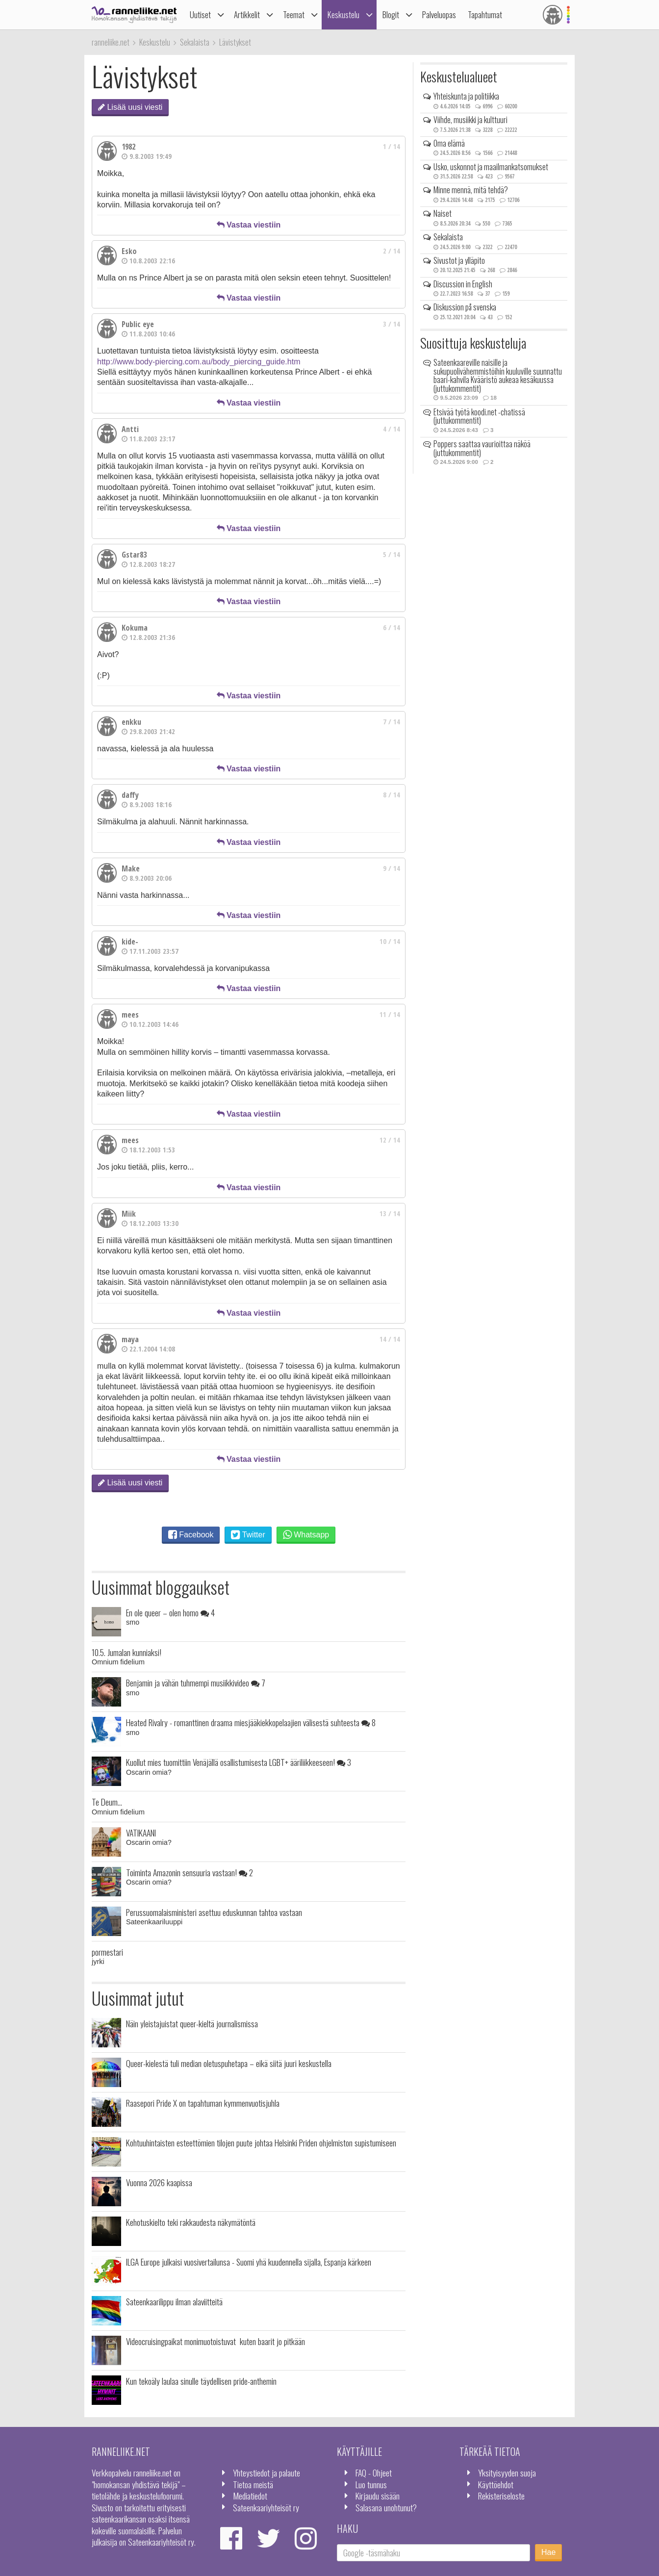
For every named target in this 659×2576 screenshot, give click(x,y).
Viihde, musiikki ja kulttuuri (470, 120)
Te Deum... (107, 1801)
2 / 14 (391, 250)
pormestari (107, 1951)
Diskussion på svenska (464, 307)
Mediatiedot (250, 2495)
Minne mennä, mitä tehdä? (470, 190)
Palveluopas (439, 14)
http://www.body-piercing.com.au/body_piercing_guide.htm (198, 361)
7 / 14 (391, 721)
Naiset (442, 213)
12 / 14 (390, 1140)
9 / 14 (391, 868)
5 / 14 (391, 554)
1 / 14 (391, 146)
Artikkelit (247, 14)
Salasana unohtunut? (386, 2507)
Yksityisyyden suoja (507, 2472)
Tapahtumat (485, 14)
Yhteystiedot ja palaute (266, 2472)
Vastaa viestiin (249, 225)
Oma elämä (449, 143)
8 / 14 (391, 794)
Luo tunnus (371, 2484)
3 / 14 (391, 324)
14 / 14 (390, 1339)
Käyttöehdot (495, 2484)
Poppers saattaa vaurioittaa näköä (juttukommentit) (482, 448)
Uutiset (200, 14)
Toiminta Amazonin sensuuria (189, 1872)
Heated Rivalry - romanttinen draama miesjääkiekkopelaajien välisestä (251, 1722)
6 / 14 (391, 627)
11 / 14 (390, 1014)
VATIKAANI (141, 1832)
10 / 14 (390, 941)
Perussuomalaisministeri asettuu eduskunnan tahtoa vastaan (214, 1912)
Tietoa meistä (253, 2484)
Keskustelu (343, 14)
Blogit (390, 14)
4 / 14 (391, 429)
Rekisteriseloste (501, 2495)
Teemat (293, 14)
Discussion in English (462, 284)
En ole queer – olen (170, 1612)
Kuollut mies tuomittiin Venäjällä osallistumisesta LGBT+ (238, 1762)
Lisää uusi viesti (130, 107)
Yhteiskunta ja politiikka (466, 96)
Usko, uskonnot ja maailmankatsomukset (490, 167)
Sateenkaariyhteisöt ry (266, 2507)
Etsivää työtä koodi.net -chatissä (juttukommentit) (479, 416)
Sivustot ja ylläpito (459, 260)
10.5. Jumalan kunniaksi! (126, 1652)
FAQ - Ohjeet (373, 2472)
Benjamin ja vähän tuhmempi (195, 1682)
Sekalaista (448, 237)
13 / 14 (390, 1213)
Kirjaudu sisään (377, 2495)
